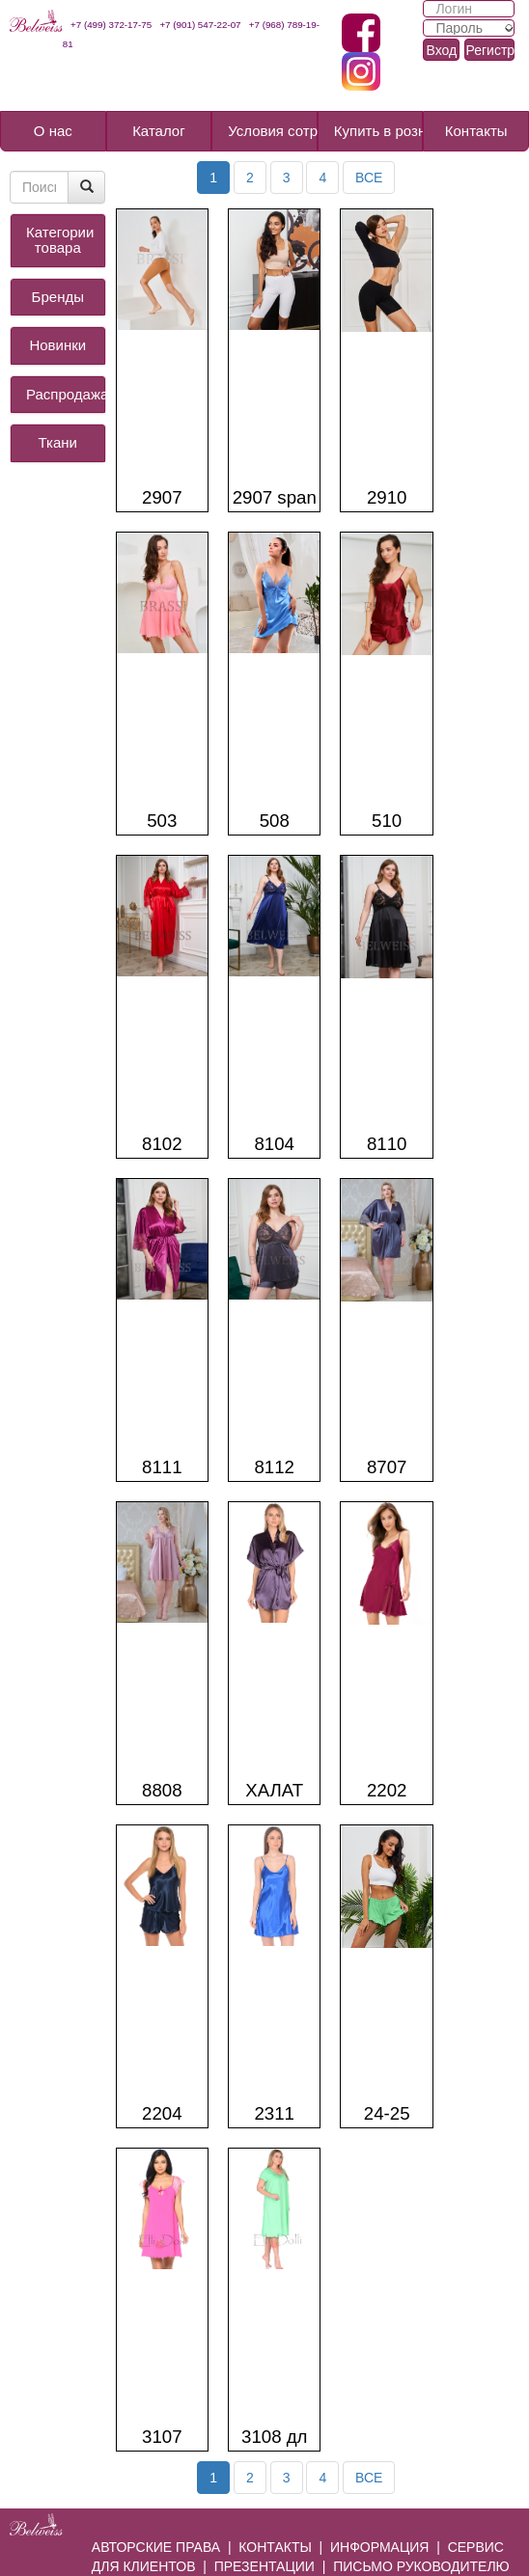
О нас (53, 131)
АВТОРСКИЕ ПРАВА (156, 2547)
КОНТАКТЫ (275, 2547)
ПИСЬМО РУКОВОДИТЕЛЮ (421, 2566)
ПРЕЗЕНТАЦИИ (264, 2566)
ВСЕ (368, 177)
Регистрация (490, 50)
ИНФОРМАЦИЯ (379, 2547)
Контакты (476, 131)
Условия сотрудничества (273, 131)
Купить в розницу (379, 131)
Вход (441, 50)
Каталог (158, 131)
